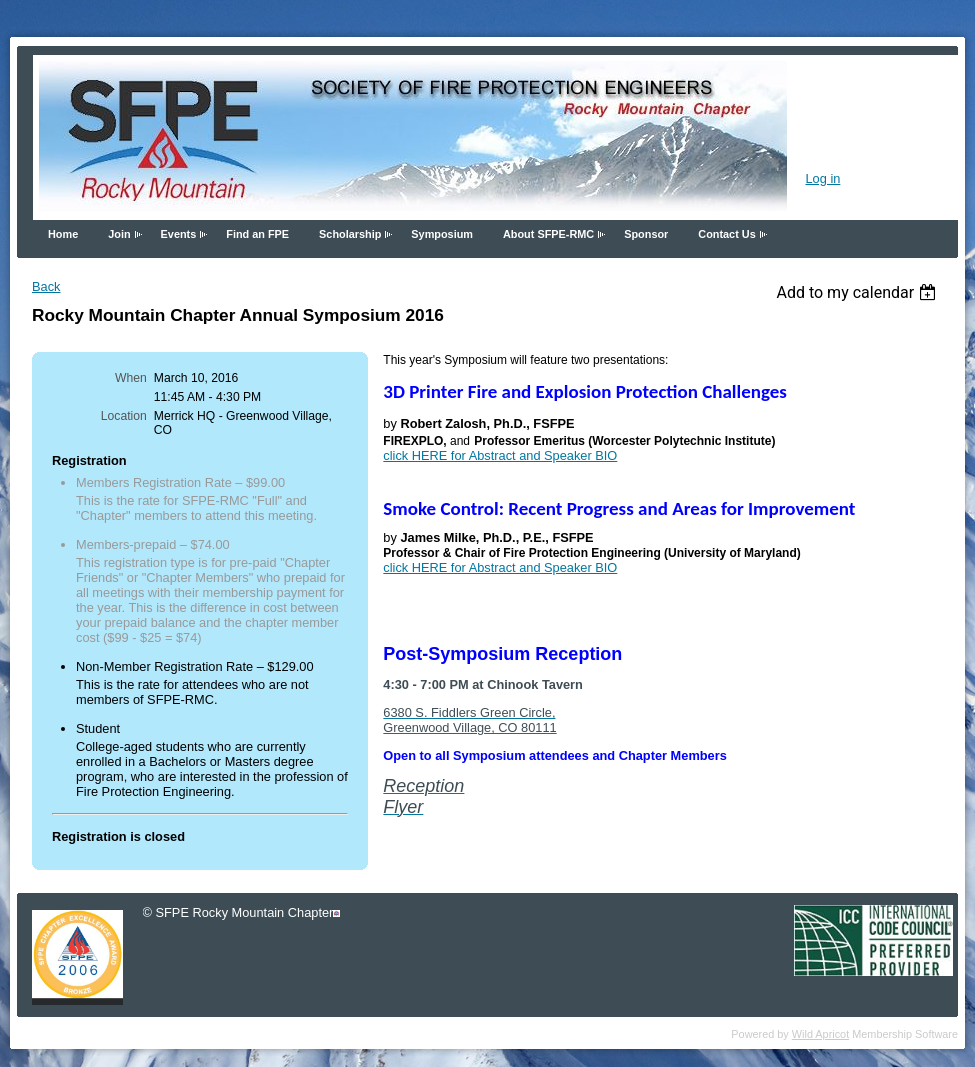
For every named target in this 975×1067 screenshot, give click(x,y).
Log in (822, 178)
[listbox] (858, 292)
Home (63, 234)
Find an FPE (257, 234)
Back (46, 286)
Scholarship (350, 234)
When (131, 378)
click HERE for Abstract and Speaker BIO (500, 455)
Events (179, 234)
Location (124, 416)
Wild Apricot (820, 1034)
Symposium (442, 234)
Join (119, 234)
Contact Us (726, 234)
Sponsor (646, 234)
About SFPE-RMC (548, 234)
